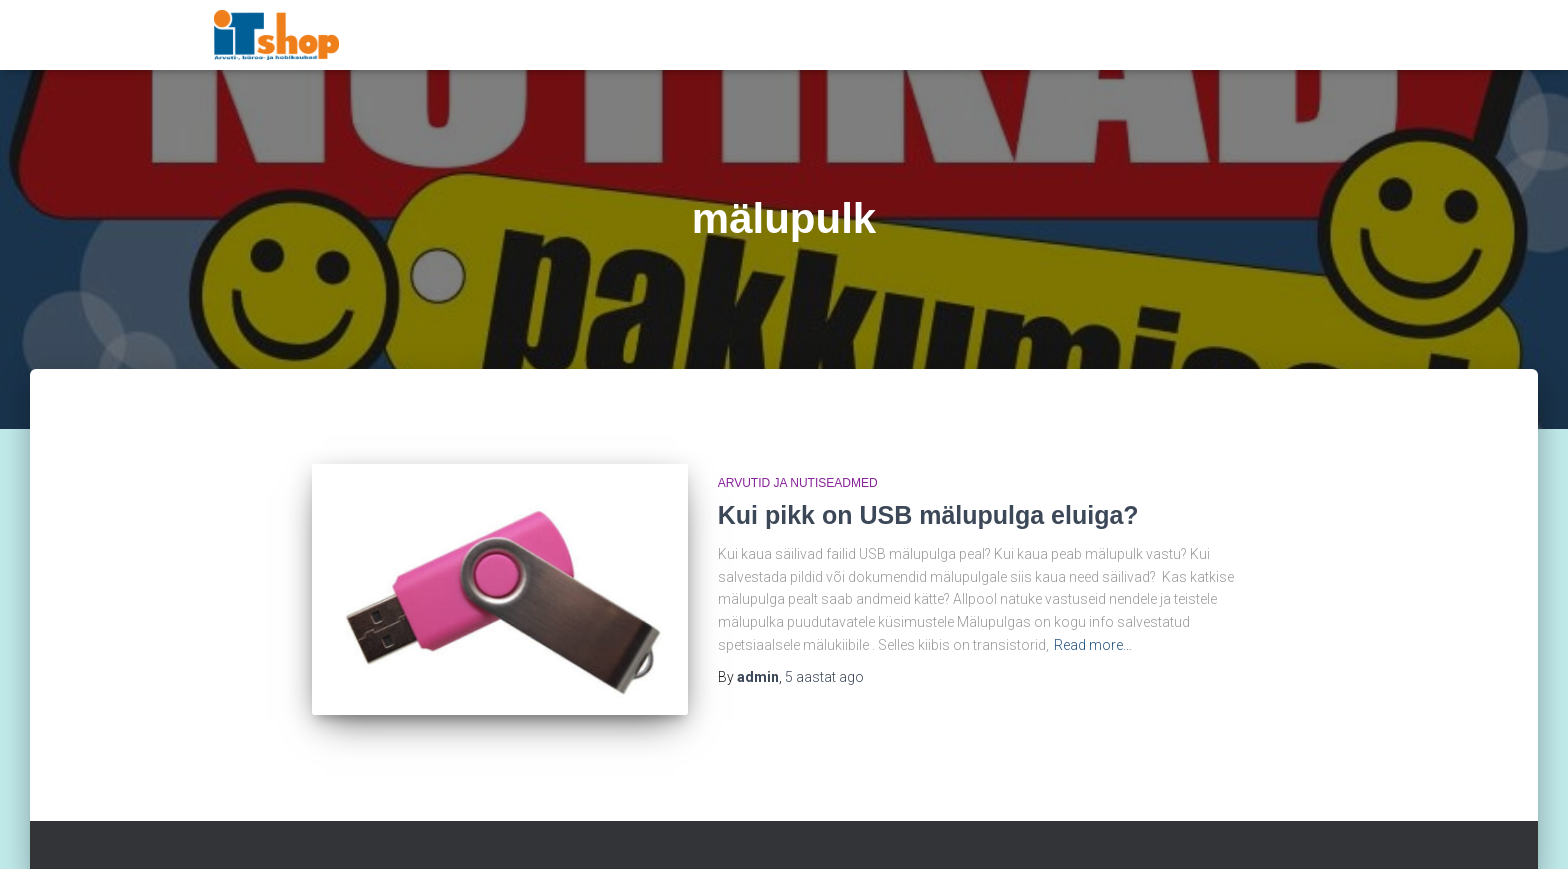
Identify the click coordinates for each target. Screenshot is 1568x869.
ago (824, 677)
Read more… (1093, 645)
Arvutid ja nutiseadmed (798, 483)
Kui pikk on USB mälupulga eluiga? (928, 515)
